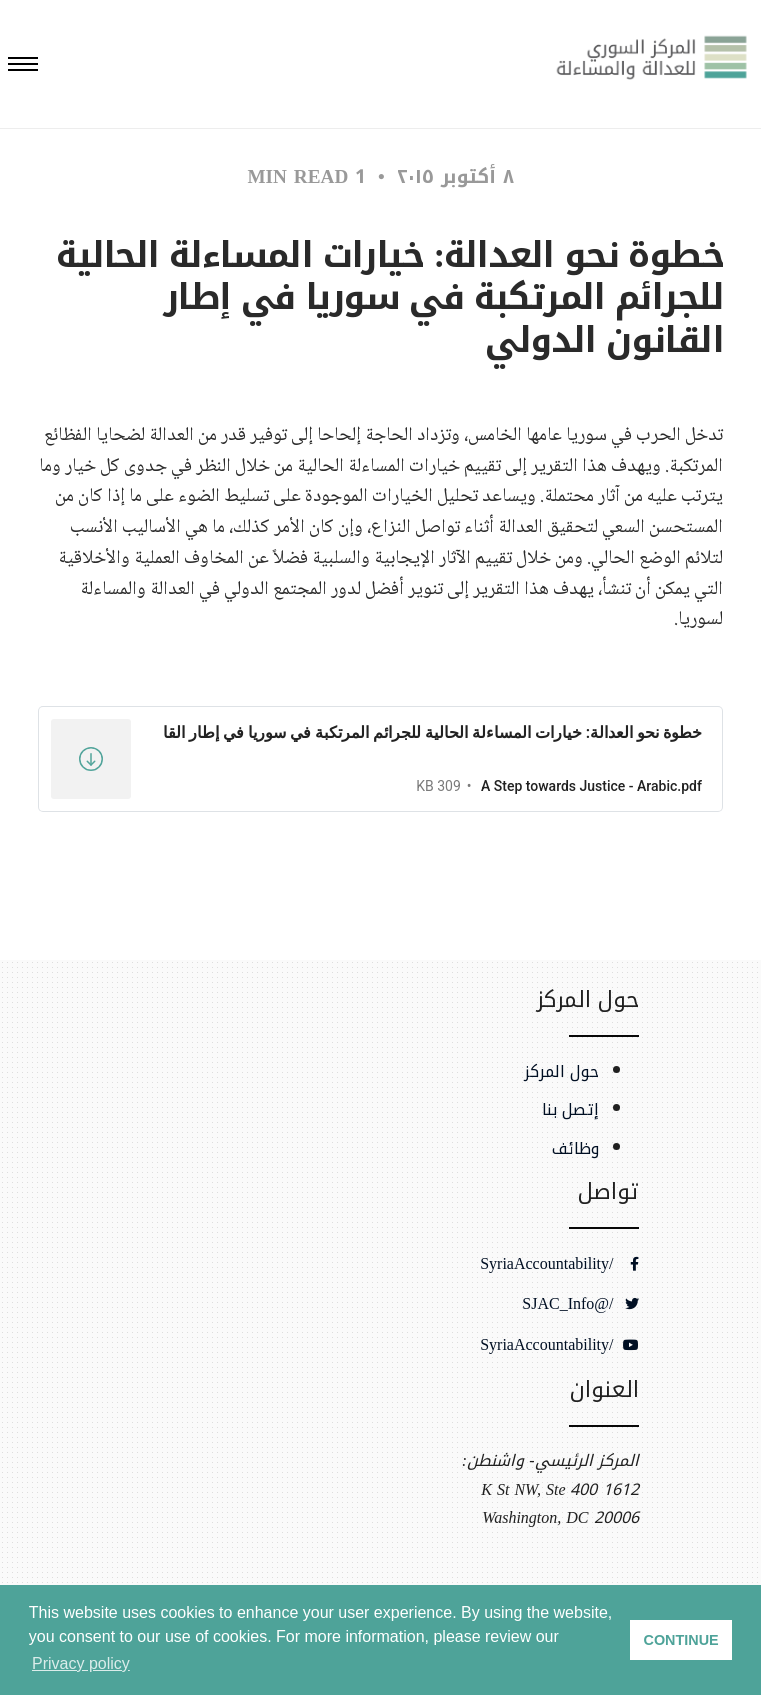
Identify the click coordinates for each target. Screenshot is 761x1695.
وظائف (575, 1149)
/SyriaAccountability (559, 1264)
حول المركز (561, 1072)
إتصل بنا (570, 1110)
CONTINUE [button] (681, 1640)
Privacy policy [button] (81, 1663)
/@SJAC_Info (580, 1304)
